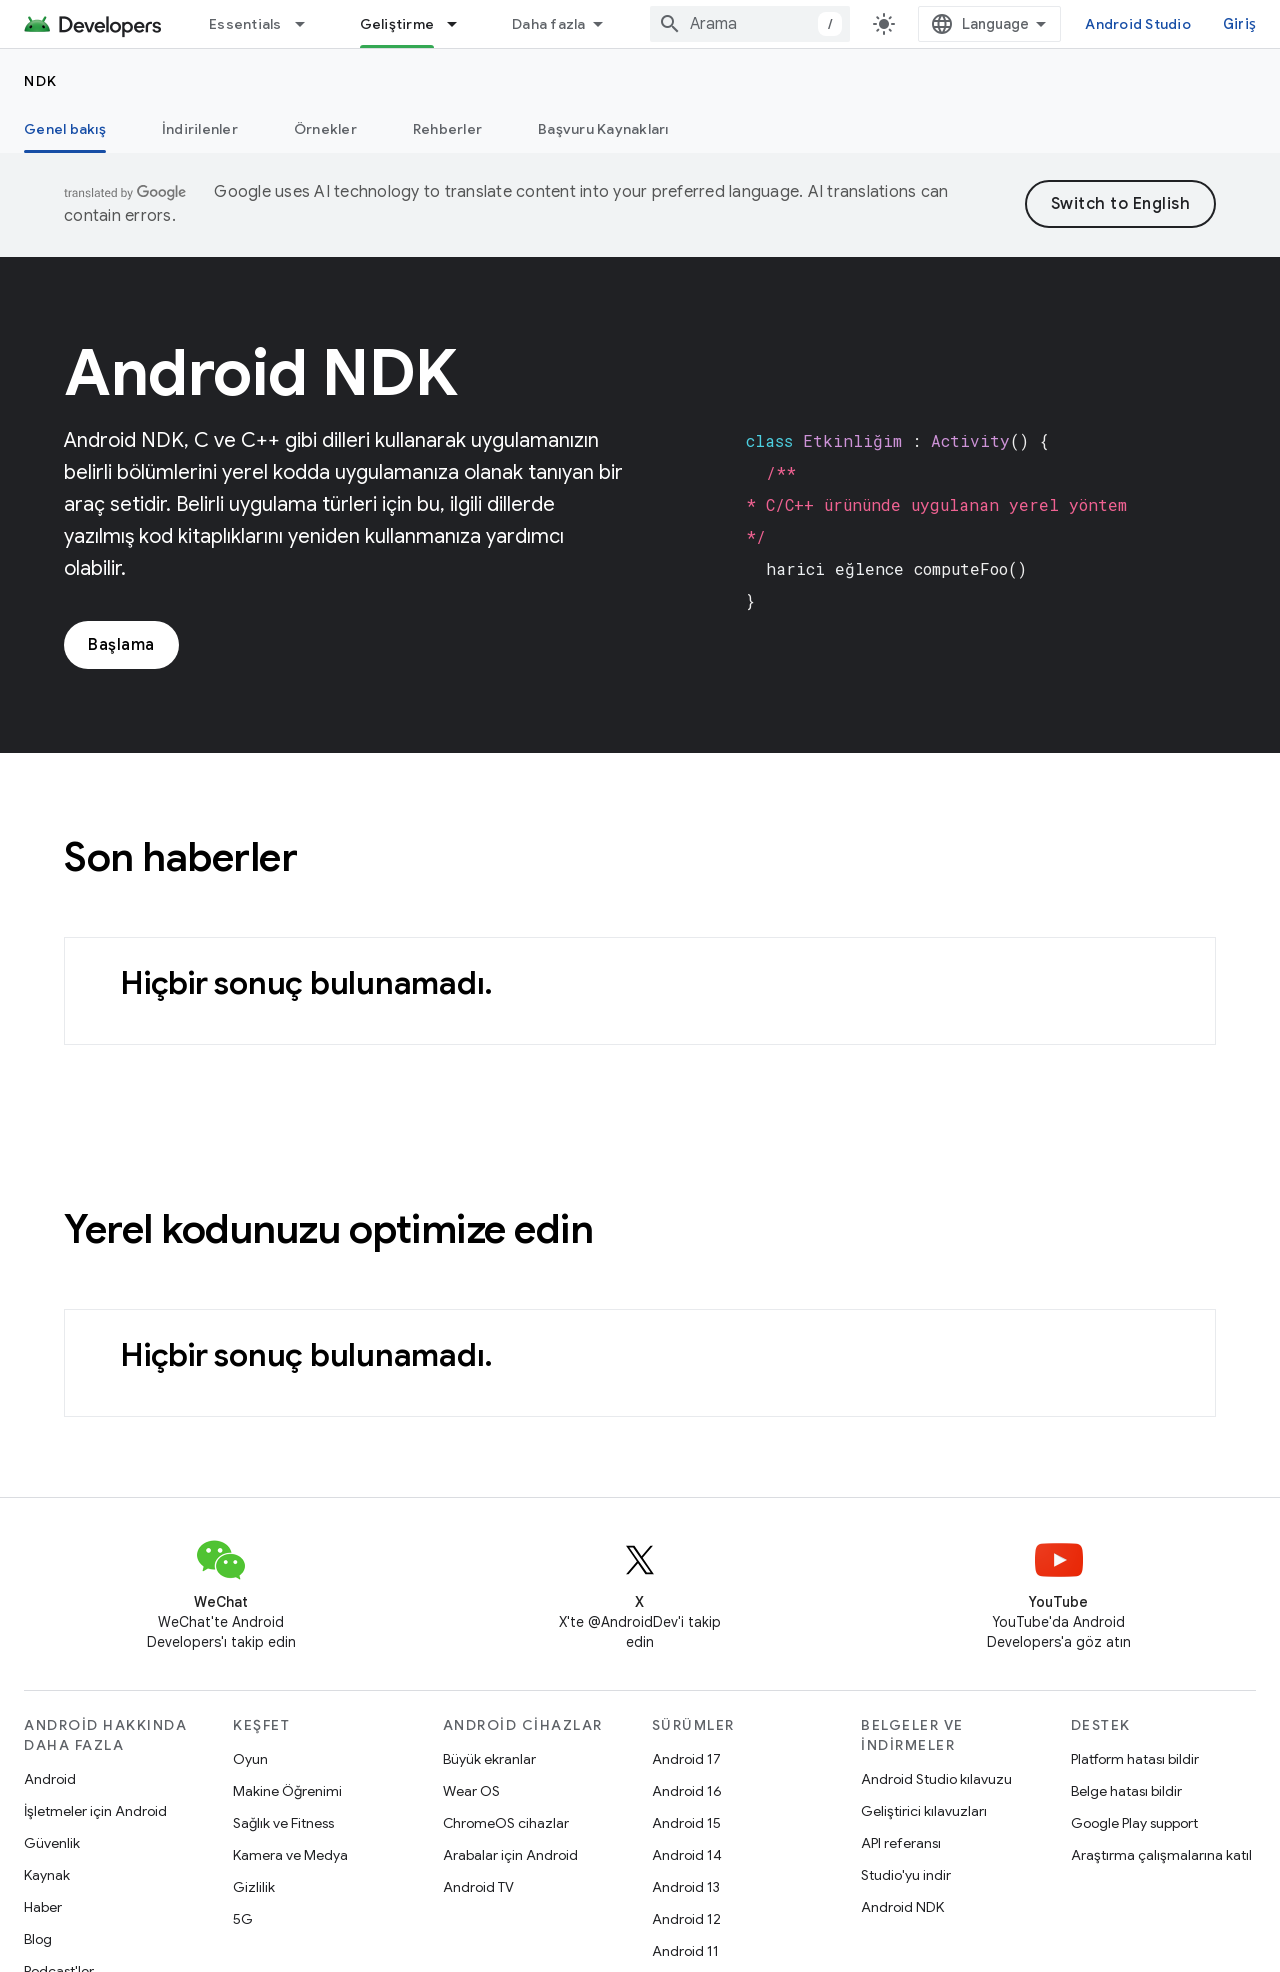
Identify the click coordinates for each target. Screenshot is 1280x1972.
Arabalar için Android (510, 1855)
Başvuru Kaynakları (603, 129)
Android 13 (686, 1887)
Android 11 (685, 1951)
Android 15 (686, 1823)
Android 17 (686, 1759)
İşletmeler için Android (95, 1811)
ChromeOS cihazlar (506, 1823)
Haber (43, 1907)
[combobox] (750, 24)
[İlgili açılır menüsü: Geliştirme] (461, 24)
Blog (38, 1939)
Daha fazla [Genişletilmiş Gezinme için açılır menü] (549, 24)
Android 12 (686, 1919)
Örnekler (325, 129)
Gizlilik (254, 1887)
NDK (41, 81)
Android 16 (687, 1791)
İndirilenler (200, 129)
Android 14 (687, 1855)
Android (50, 1779)
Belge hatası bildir (1126, 1791)
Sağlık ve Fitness (283, 1823)
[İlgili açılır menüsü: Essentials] (309, 24)
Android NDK (902, 1907)
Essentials (245, 24)
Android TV (478, 1887)
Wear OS (471, 1791)
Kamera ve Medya (290, 1855)
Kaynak (47, 1875)
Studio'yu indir (906, 1875)
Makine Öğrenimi (287, 1791)
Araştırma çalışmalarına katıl (1161, 1855)
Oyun (250, 1759)
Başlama (121, 645)
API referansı (901, 1843)
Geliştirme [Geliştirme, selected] (397, 24)
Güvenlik (52, 1843)
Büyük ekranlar (489, 1759)
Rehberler (447, 129)
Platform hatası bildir (1135, 1759)
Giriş (1239, 24)
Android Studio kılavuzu (936, 1779)
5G (243, 1919)
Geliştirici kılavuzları (924, 1811)
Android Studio (1138, 24)
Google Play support (1134, 1823)
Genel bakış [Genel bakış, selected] (65, 129)
